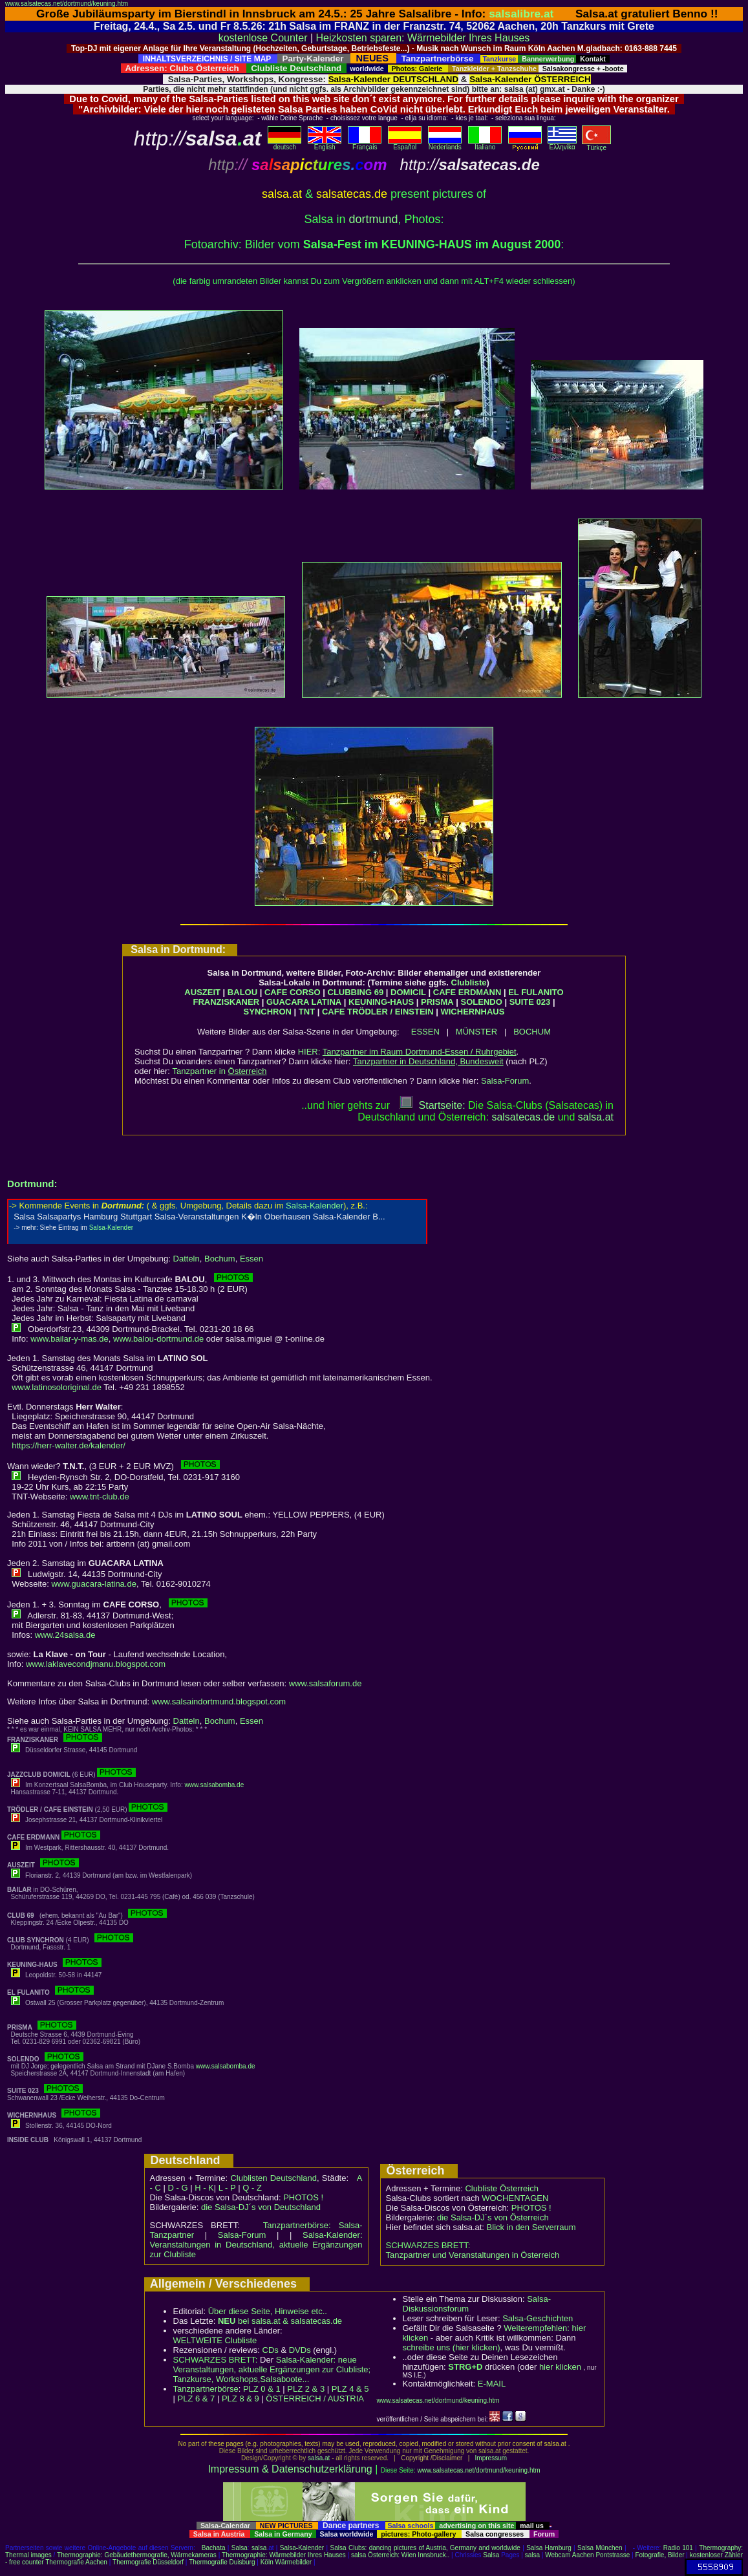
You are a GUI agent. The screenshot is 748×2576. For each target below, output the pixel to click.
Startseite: (432, 1105)
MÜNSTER (476, 1031)
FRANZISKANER (226, 1002)
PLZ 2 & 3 (306, 2389)
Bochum (219, 1258)
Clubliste (469, 982)
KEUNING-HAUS (381, 1002)
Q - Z (252, 2188)
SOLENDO (481, 1002)
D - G (177, 2188)
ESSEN (425, 1031)
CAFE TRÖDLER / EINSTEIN (378, 1011)
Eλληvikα (562, 144)
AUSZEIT (202, 992)
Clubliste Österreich (501, 2188)
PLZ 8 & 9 (240, 2398)
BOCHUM (532, 1031)
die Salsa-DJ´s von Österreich (493, 2217)
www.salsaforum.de (325, 1683)
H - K (204, 2188)
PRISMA (437, 1002)
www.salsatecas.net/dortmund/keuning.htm (66, 3)
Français (364, 144)
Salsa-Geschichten (537, 2318)
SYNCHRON (268, 1011)
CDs (270, 2350)
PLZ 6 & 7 (196, 2398)
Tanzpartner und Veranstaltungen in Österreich (473, 2255)
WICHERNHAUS (472, 1011)
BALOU (242, 992)
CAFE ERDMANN (467, 992)
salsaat (596, 1116)
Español (405, 144)
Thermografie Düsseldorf (148, 2562)
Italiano (485, 144)
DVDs (300, 2350)
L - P (227, 2188)
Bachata (214, 2547)
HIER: (407, 1052)
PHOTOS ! (303, 2197)
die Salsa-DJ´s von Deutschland (261, 2207)
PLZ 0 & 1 (262, 2389)
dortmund (373, 219)
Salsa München (600, 2547)
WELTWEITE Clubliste (215, 2340)
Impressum (491, 2458)
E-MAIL (492, 2383)
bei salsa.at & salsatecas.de (280, 2321)
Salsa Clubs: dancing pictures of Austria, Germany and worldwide (425, 2547)
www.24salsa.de (65, 1635)
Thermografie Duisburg (222, 2562)
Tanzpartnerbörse (206, 2389)
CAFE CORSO (292, 992)
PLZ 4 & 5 (350, 2389)
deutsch (284, 144)
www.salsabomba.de (214, 1784)
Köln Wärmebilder (286, 2562)
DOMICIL (408, 992)
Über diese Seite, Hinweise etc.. (267, 2311)
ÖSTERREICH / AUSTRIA (315, 2398)
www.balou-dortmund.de (158, 1339)
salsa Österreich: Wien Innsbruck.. (400, 2555)
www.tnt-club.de (99, 1496)
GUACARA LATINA (303, 1002)
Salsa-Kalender (302, 2547)
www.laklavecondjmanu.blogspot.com (96, 1664)
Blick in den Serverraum (531, 2227)
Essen (251, 1258)
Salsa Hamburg (549, 2547)
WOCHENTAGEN (515, 2198)
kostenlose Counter (263, 37)
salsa (258, 2547)
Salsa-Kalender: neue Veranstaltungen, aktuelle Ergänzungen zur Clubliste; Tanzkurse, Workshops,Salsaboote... (272, 2369)
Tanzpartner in (220, 1071)
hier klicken (560, 2367)
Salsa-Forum (505, 1081)
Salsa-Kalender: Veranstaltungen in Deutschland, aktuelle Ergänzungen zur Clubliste (256, 2244)
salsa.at (319, 2458)
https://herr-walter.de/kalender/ (68, 1445)
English (324, 144)
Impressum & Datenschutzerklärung (290, 2468)
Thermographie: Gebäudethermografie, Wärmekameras (137, 2555)
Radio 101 (678, 2547)
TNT (307, 1011)
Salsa (239, 2547)
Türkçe (596, 144)
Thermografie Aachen (76, 2562)
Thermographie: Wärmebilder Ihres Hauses (284, 2555)
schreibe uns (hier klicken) (451, 2347)
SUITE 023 (530, 1002)
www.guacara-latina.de (93, 1584)
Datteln (186, 1258)
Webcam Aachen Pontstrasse (587, 2555)
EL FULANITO (535, 992)
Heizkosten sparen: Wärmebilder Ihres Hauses (423, 37)
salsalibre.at (521, 13)
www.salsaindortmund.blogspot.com (219, 1701)
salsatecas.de (523, 1116)
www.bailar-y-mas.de (69, 1339)
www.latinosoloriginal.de (57, 1387)
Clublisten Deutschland (273, 2178)
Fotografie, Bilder (659, 2555)
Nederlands (445, 144)
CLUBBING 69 (356, 992)
